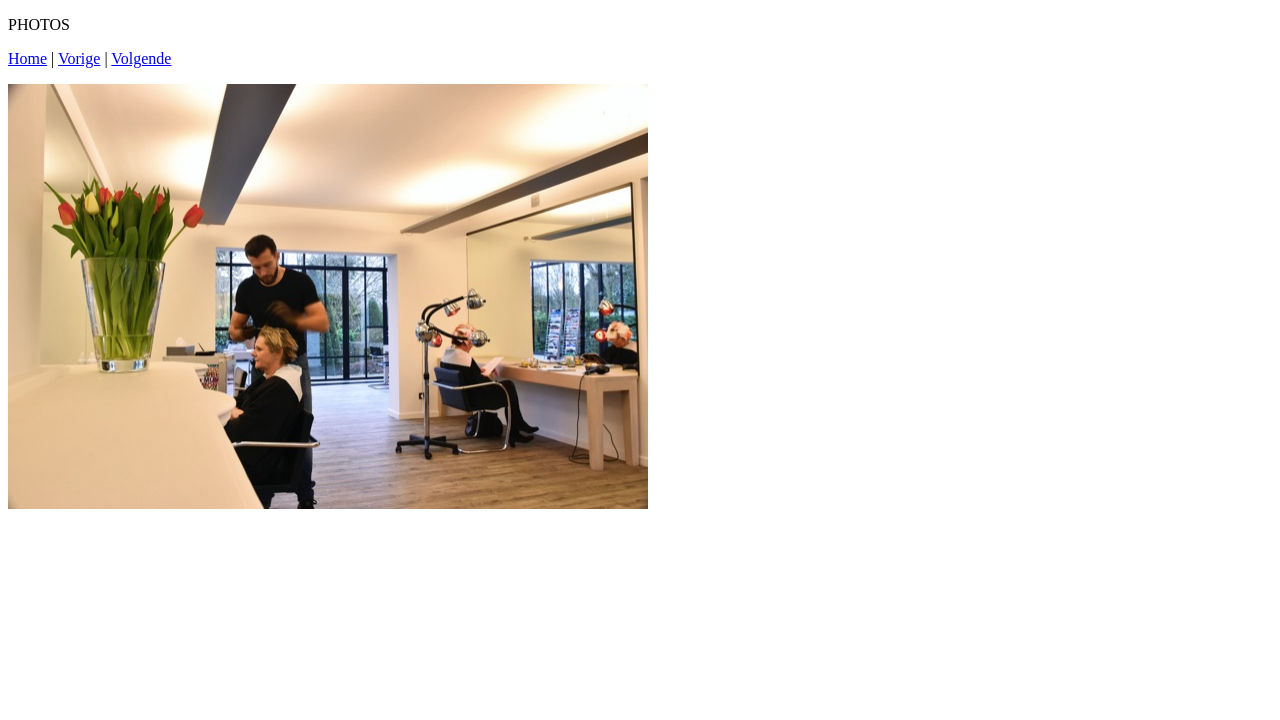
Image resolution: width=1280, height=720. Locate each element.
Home (27, 58)
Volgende (141, 58)
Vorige (79, 58)
